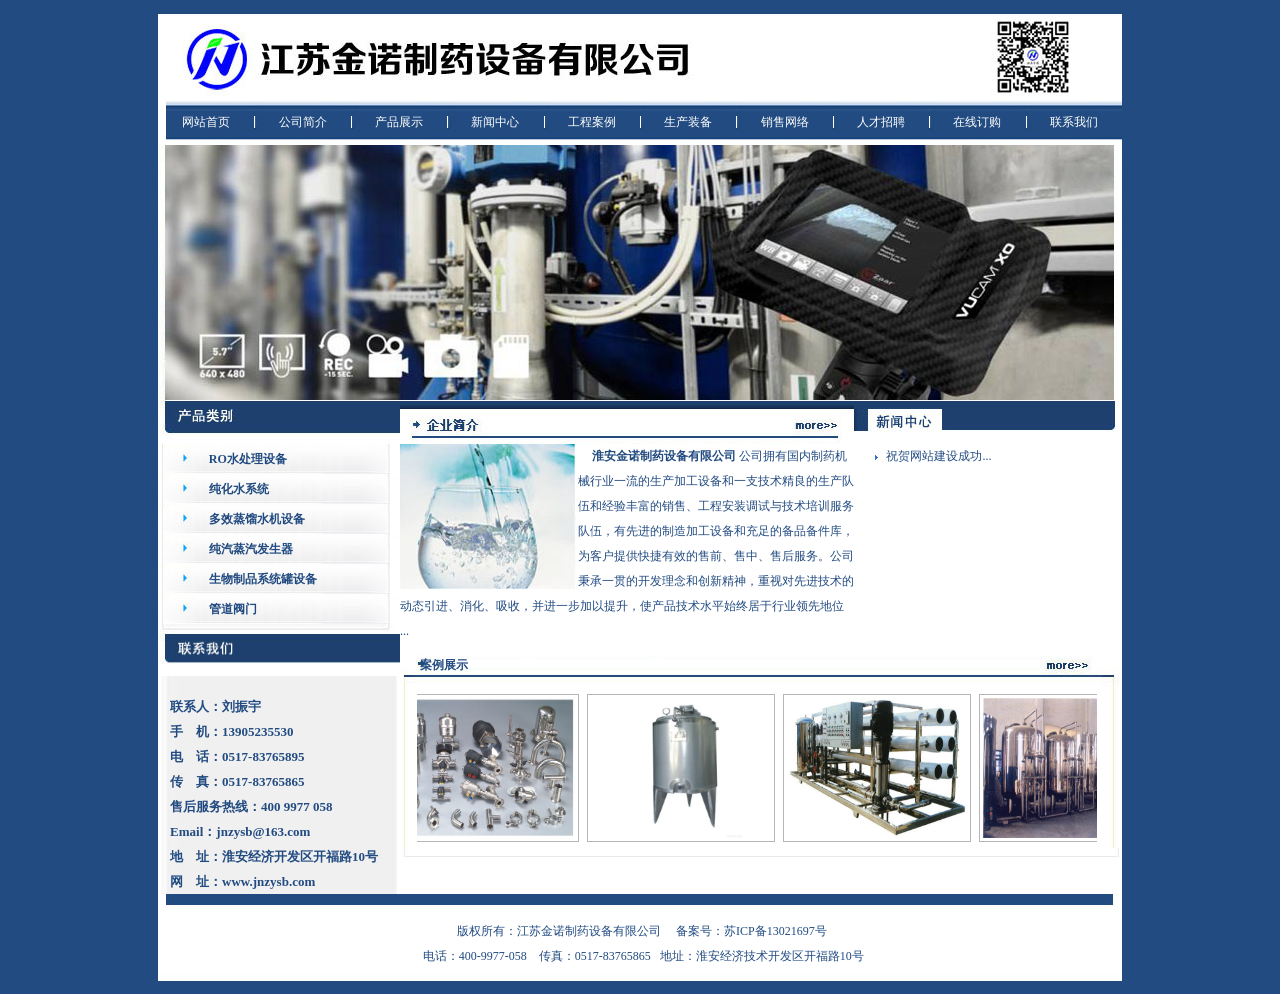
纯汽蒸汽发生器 (251, 549)
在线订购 (977, 122)
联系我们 (1074, 122)
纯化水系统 (239, 489)
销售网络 (785, 122)
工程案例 (592, 122)
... (986, 456)
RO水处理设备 (248, 459)
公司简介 (303, 122)
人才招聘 (881, 122)
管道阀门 (233, 609)
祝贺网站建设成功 (934, 456)
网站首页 (206, 122)
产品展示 (399, 122)
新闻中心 (495, 122)
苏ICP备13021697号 (775, 931)
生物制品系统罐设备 (263, 579)
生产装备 (688, 122)
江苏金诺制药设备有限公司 (589, 931)
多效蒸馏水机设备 (257, 519)
